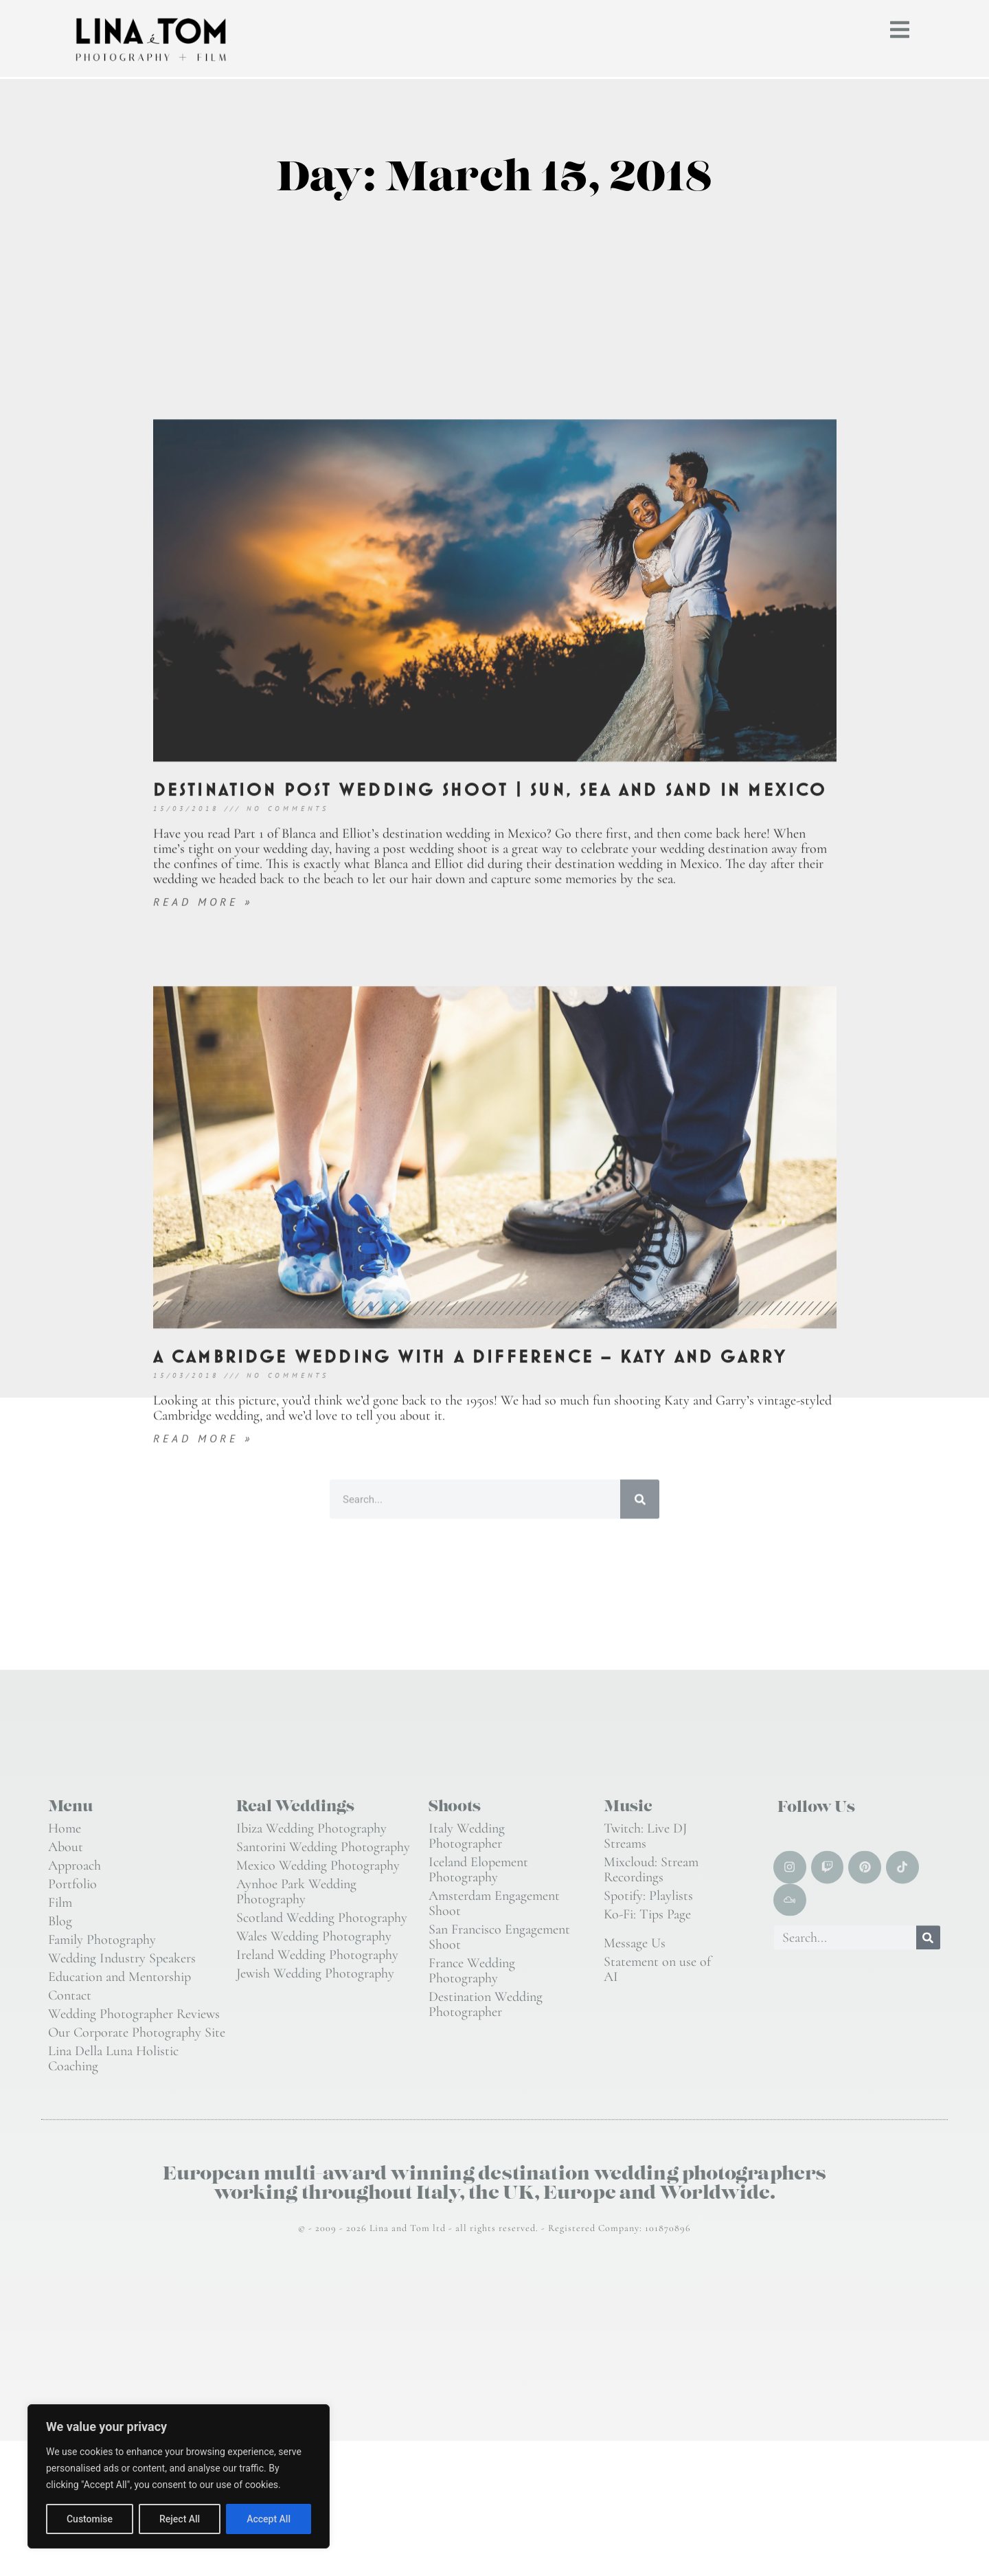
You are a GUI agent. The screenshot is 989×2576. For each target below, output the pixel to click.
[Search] (928, 1938)
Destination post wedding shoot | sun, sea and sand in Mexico (490, 1205)
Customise (90, 2518)
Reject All (179, 2518)
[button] (899, 26)
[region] (178, 2476)
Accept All (269, 2518)
